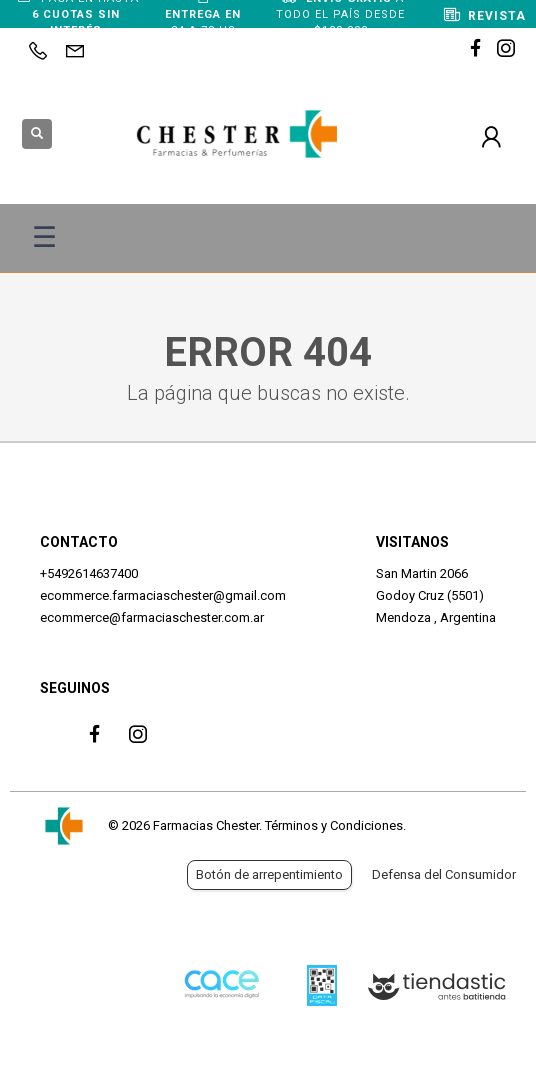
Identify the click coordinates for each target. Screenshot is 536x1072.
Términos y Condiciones (334, 825)
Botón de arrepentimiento (269, 874)
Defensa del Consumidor (444, 874)
